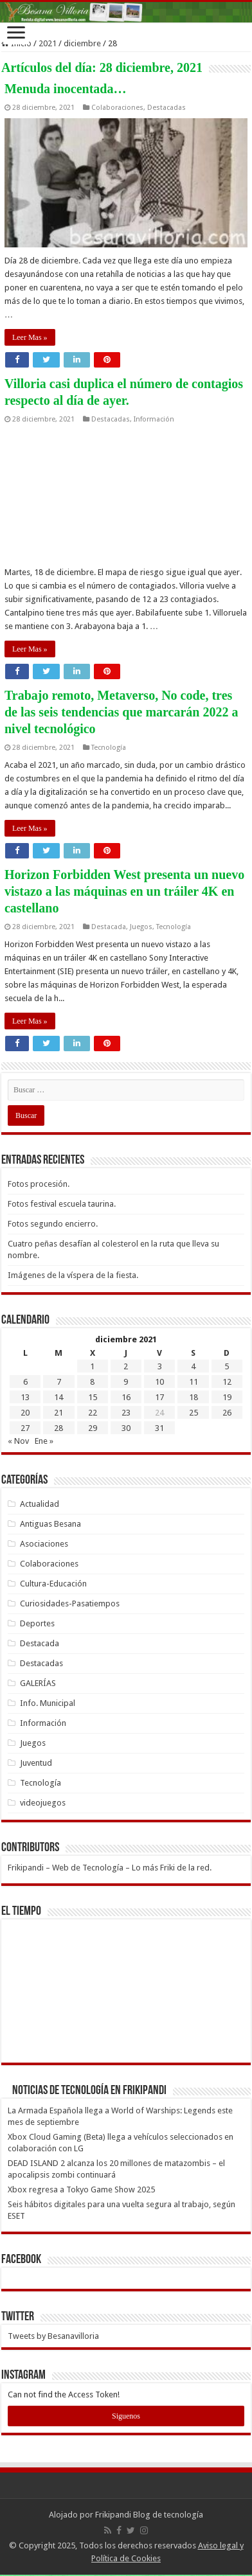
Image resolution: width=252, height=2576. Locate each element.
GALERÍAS (38, 1683)
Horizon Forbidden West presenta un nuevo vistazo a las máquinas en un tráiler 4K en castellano (124, 891)
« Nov (18, 1441)
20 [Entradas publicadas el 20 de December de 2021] (25, 1412)
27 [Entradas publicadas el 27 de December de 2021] (25, 1428)
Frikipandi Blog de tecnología (149, 2514)
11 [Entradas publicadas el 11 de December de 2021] (193, 1382)
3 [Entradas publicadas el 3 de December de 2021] (160, 1366)
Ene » (44, 1441)
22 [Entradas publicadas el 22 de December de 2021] (92, 1412)
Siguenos (126, 2416)
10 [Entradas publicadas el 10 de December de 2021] (159, 1382)
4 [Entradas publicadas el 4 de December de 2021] (193, 1366)
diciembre (82, 43)
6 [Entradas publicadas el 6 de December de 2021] (25, 1382)
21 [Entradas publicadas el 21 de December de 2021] (58, 1412)
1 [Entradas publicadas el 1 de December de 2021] (92, 1366)
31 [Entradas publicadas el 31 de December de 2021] (159, 1428)
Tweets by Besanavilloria (53, 2336)
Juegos (141, 927)
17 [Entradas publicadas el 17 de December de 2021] (159, 1397)
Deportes (37, 1623)
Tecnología (108, 747)
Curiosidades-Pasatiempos (70, 1603)
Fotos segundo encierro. (53, 1224)
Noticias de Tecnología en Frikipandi (89, 2090)
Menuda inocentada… (65, 89)
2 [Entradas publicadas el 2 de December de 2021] (125, 1366)
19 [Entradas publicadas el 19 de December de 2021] (226, 1397)
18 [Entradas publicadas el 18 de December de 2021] (193, 1397)
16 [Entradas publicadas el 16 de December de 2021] (126, 1397)
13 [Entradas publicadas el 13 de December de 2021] (25, 1397)
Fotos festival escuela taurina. (62, 1204)
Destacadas (166, 107)
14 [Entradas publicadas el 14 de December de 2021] (58, 1397)
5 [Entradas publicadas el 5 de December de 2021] (226, 1366)
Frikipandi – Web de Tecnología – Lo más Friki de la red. (110, 1867)
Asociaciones (44, 1544)
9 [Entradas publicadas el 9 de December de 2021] (125, 1382)
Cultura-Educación (53, 1583)
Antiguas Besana (50, 1524)
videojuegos (43, 1803)
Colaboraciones (117, 107)
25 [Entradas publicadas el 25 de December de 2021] (193, 1412)
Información (154, 419)
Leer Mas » (30, 337)
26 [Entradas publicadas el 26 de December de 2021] (226, 1412)
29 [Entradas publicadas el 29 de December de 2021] (92, 1428)
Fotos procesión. (38, 1184)
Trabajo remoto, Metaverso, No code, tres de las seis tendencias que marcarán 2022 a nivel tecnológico (121, 712)
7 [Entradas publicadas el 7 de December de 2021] (59, 1382)
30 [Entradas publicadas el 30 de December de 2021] (126, 1428)
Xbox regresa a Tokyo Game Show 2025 (81, 2189)
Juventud (36, 1763)
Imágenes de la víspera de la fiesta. (73, 1275)
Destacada (108, 927)
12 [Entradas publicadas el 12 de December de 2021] (226, 1382)
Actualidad (39, 1504)
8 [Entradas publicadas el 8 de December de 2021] (92, 1382)
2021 (48, 43)
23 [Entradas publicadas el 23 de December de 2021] (126, 1412)
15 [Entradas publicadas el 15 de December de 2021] (92, 1397)
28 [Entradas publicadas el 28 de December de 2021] (58, 1428)
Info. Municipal (47, 1703)
